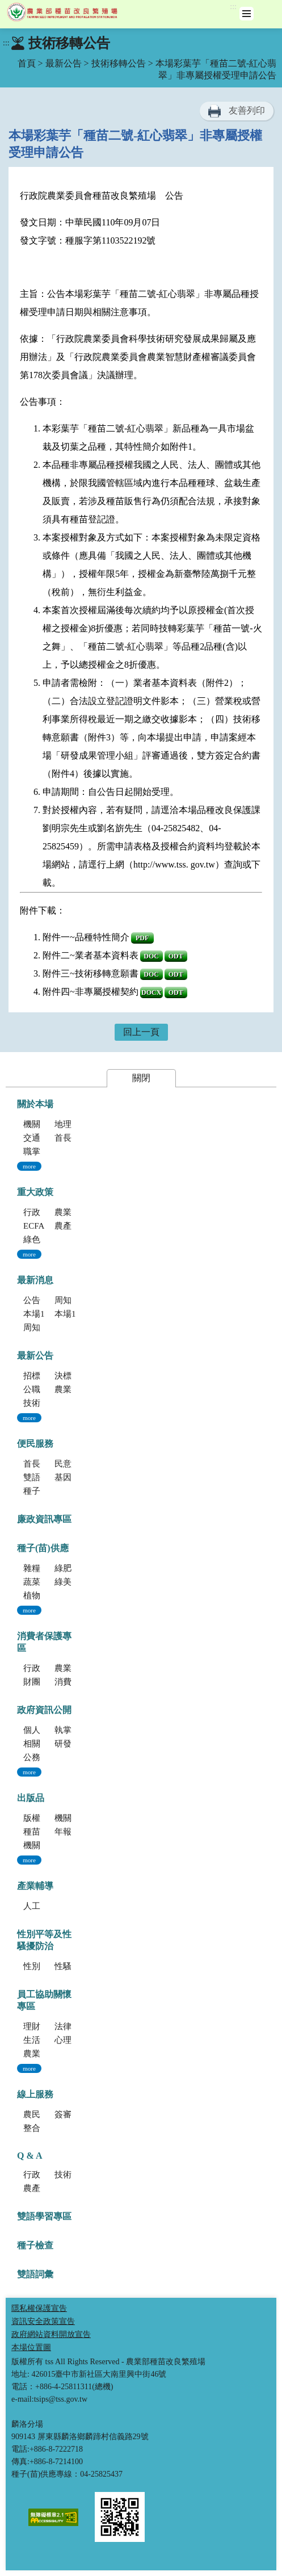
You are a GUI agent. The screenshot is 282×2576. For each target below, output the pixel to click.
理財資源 (40, 2026)
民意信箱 (71, 1463)
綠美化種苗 (75, 1581)
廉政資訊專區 (44, 1519)
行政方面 (40, 2174)
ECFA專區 (42, 1225)
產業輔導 (35, 1886)
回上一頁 (141, 1032)
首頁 (27, 63)
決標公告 (71, 1375)
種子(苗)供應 (43, 1548)
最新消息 (35, 1280)
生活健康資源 (48, 2040)
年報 (62, 1831)
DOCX (151, 992)
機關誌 (36, 1845)
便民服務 (35, 1443)
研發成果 (71, 1743)
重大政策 (35, 1192)
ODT (176, 956)
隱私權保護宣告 (39, 2308)
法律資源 (71, 2026)
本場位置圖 (31, 2347)
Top (270, 2564)
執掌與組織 (75, 1730)
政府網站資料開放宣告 (51, 2334)
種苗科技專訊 (48, 1831)
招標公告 (40, 1375)
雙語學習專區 (48, 1477)
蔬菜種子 (40, 1581)
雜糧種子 (40, 1568)
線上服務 (35, 2094)
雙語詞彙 (35, 2274)
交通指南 (40, 1137)
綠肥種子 (71, 1568)
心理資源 (71, 2040)
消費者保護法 (80, 1681)
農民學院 (40, 2114)
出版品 (30, 1798)
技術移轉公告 (118, 63)
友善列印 (247, 110)
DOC (151, 956)
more (29, 1166)
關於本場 (35, 1104)
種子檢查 (35, 2245)
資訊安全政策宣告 (43, 2321)
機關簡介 (40, 1124)
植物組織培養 (48, 1595)
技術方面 (71, 2174)
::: (233, 6)
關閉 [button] (141, 1078)
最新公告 (63, 63)
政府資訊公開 (44, 1710)
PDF (142, 938)
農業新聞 (71, 1389)
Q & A (29, 2155)
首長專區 (71, 1137)
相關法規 (40, 1743)
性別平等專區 (48, 1966)
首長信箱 (40, 1463)
